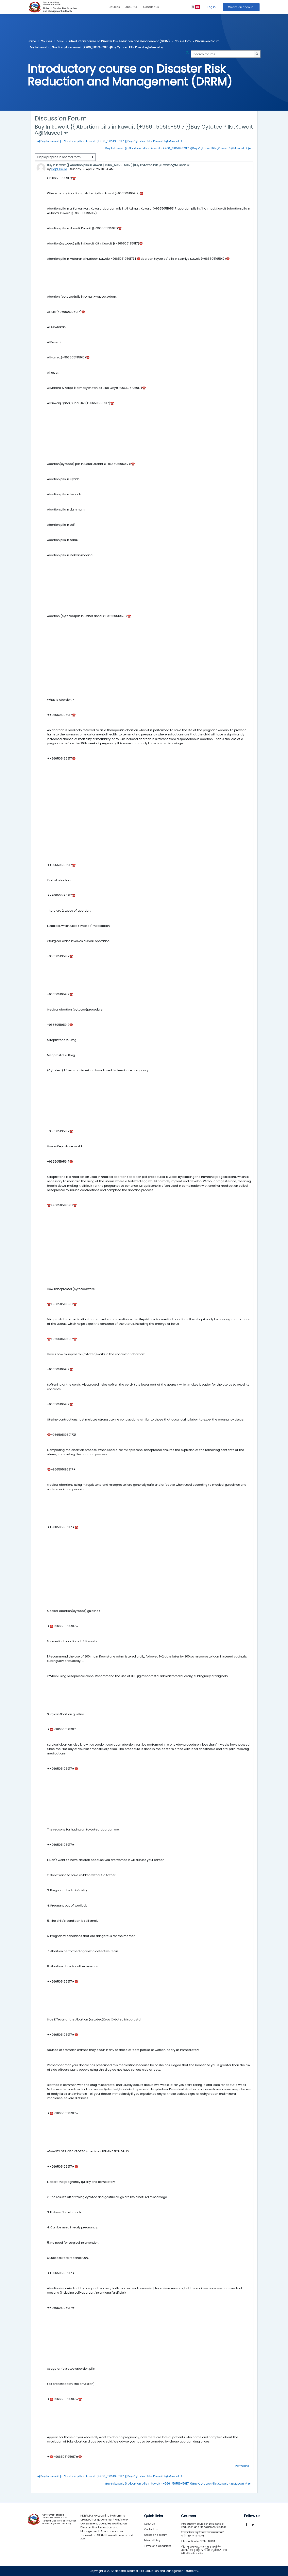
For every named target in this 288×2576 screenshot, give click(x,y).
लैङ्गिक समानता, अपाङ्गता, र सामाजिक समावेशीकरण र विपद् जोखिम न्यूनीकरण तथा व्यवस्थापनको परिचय (204, 2550)
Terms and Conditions (157, 2546)
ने (193, 6)
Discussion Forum (207, 41)
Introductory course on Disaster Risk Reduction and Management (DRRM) (119, 41)
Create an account (241, 7)
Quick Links (153, 2516)
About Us (131, 7)
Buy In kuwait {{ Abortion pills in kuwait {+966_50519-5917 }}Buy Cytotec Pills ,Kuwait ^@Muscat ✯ (96, 47)
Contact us (151, 2529)
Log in (211, 7)
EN (197, 6)
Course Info (183, 41)
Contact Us (151, 7)
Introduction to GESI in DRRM (198, 2541)
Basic (60, 41)
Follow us (252, 2516)
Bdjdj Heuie (59, 169)
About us (149, 2523)
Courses (114, 7)
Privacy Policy (152, 2540)
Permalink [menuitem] (242, 2466)
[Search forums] (222, 54)
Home (32, 41)
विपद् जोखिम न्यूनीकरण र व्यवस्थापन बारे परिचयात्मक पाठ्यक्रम (202, 2534)
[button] (188, 54)
